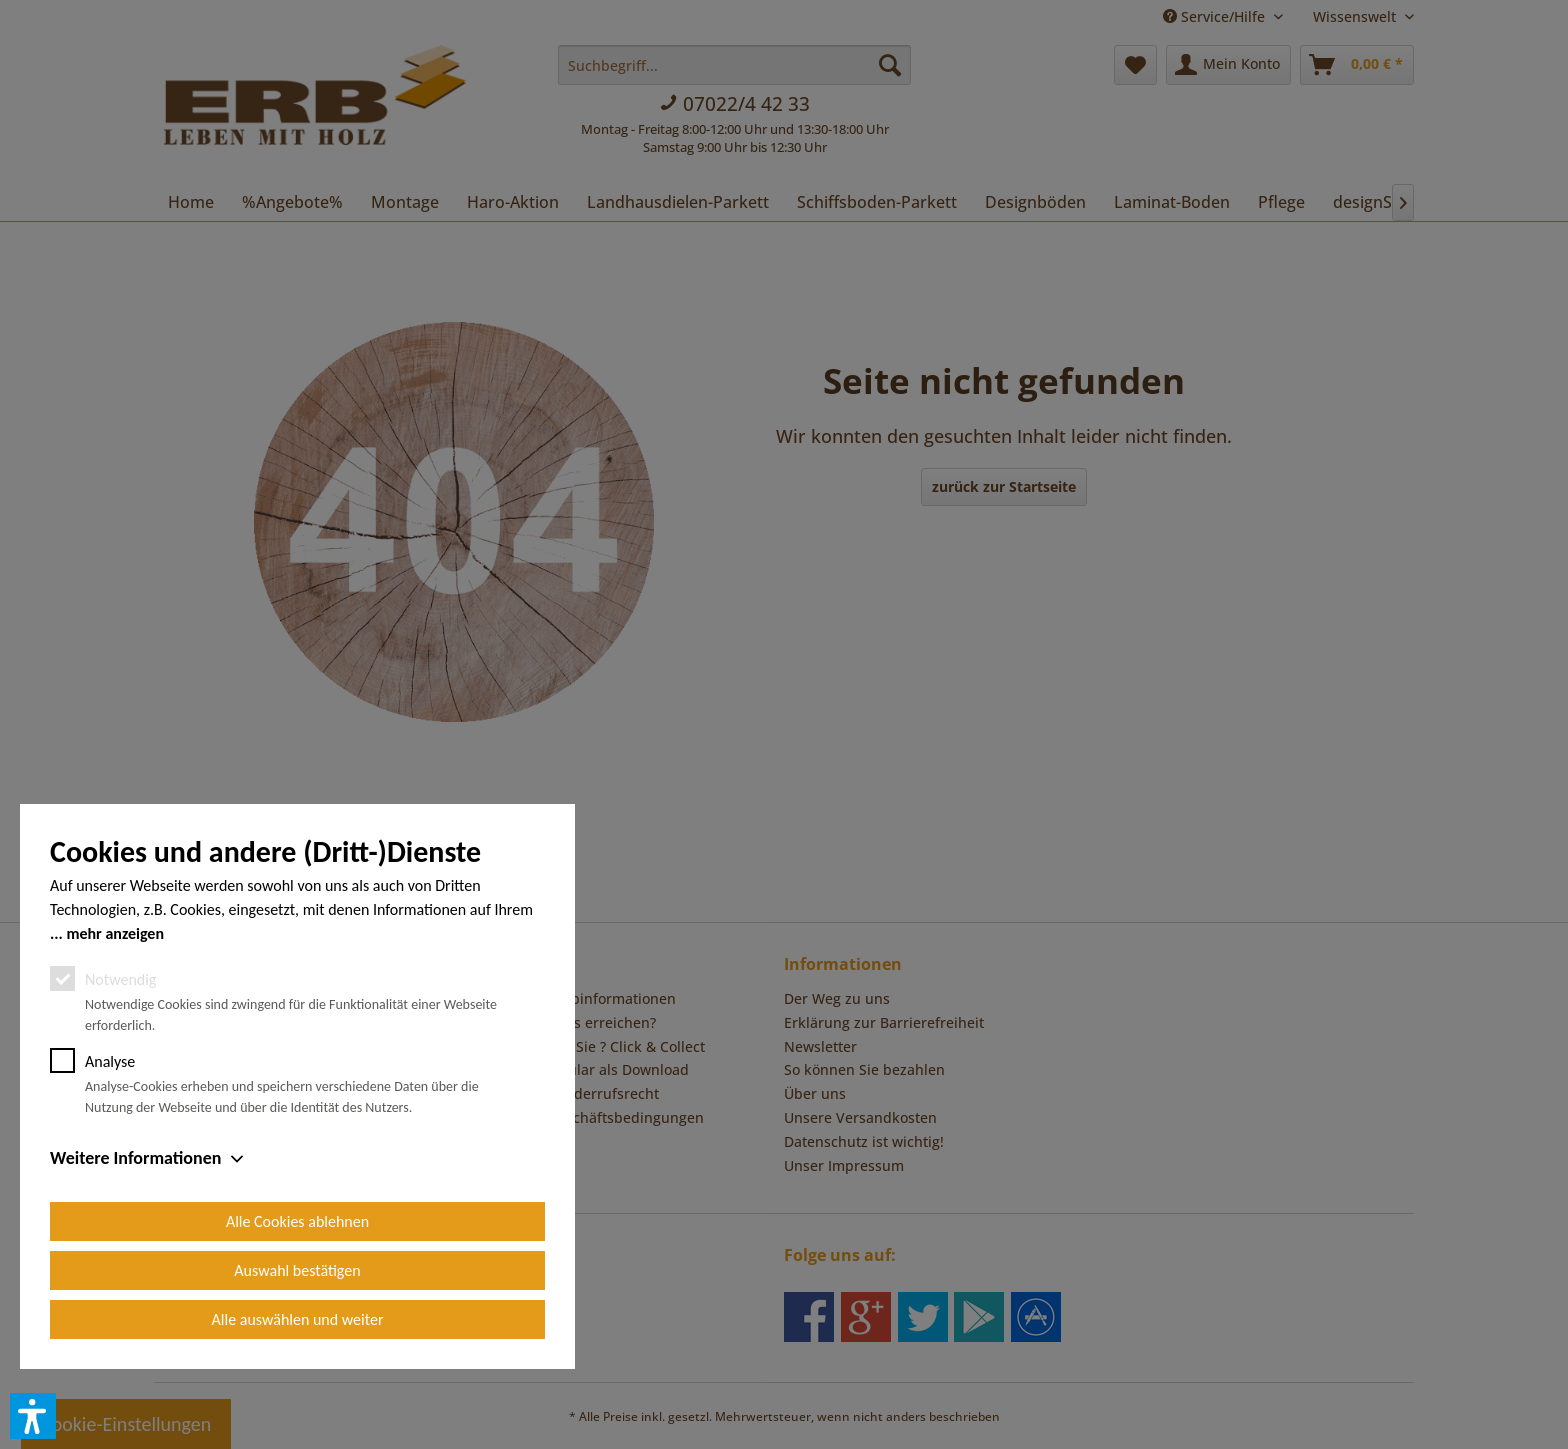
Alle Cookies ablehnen (297, 1221)
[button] (33, 1416)
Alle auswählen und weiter (298, 1319)
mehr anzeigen (115, 933)
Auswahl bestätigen (297, 1270)
